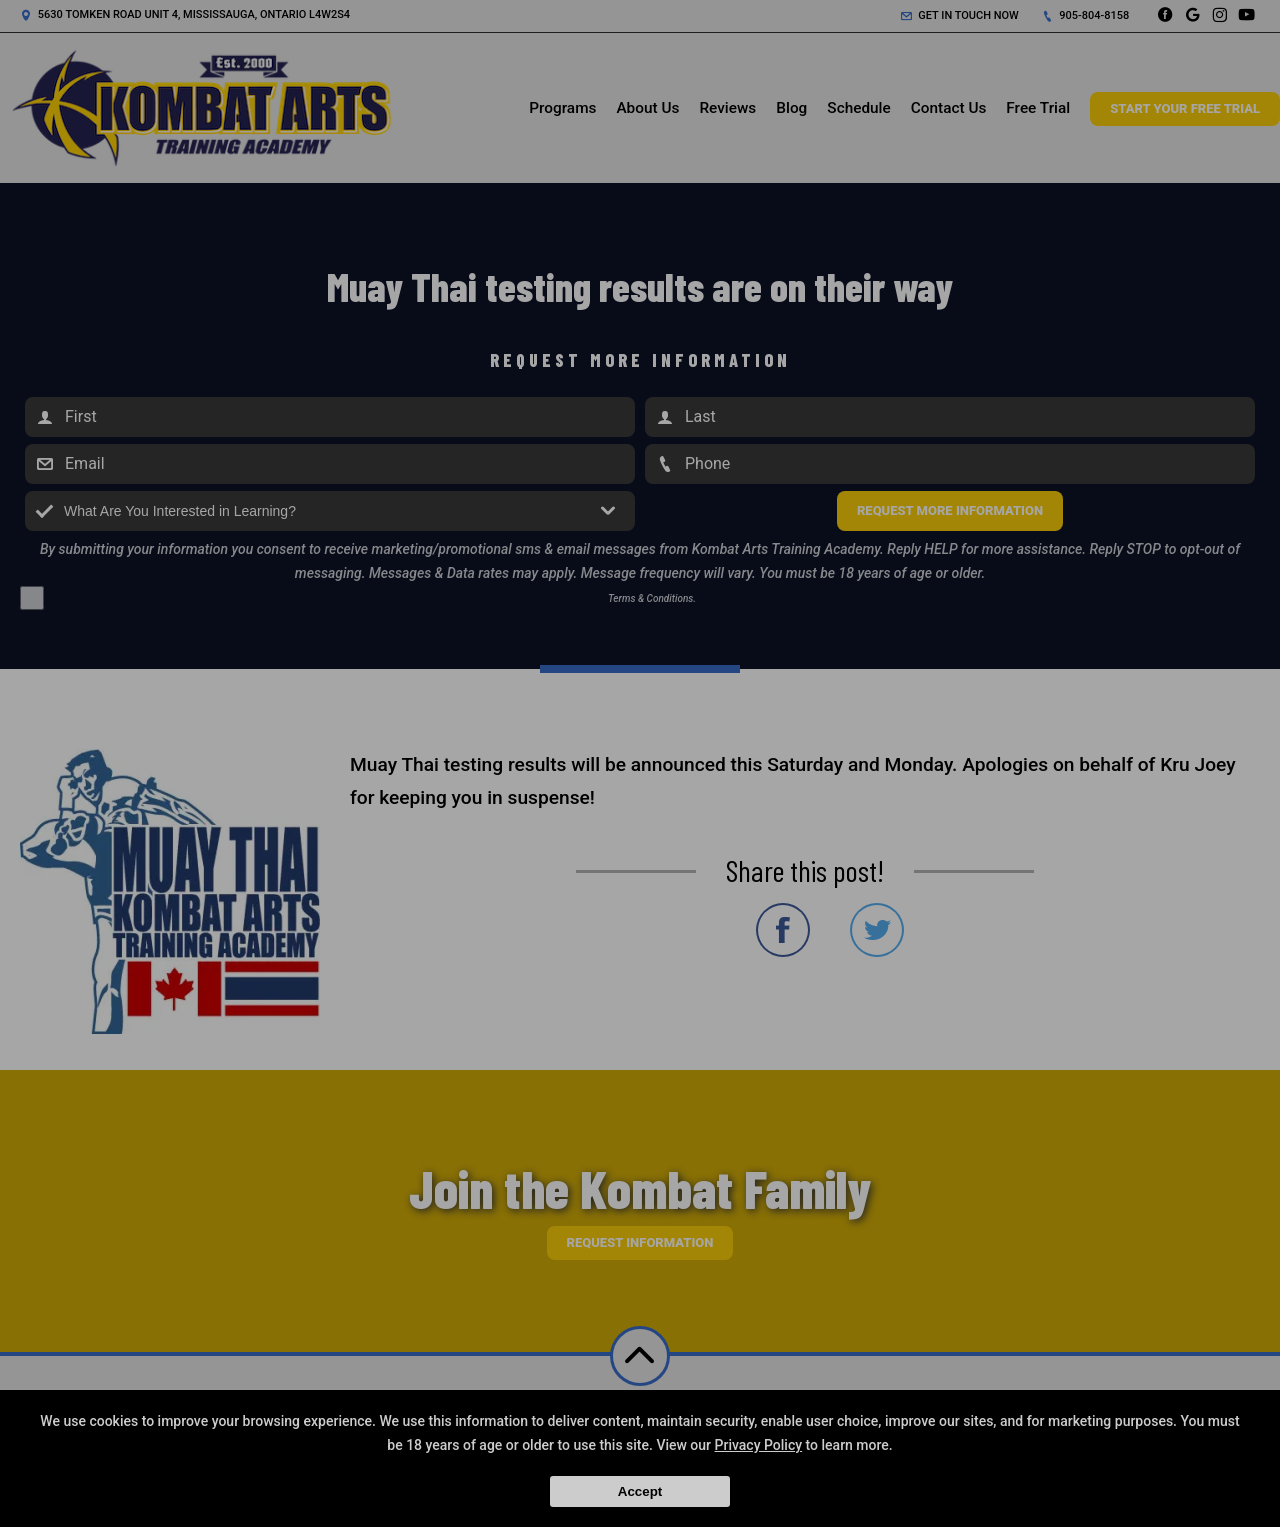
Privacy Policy (759, 1445)
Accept (640, 1491)
